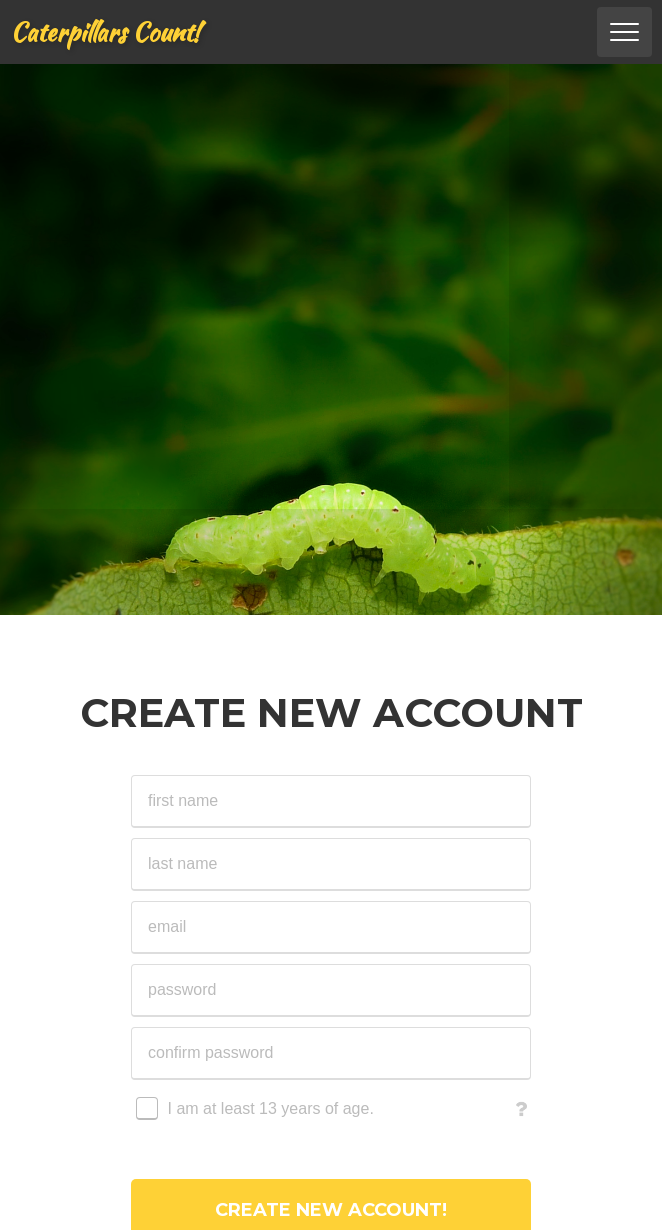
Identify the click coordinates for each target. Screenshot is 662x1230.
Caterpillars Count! (105, 32)
